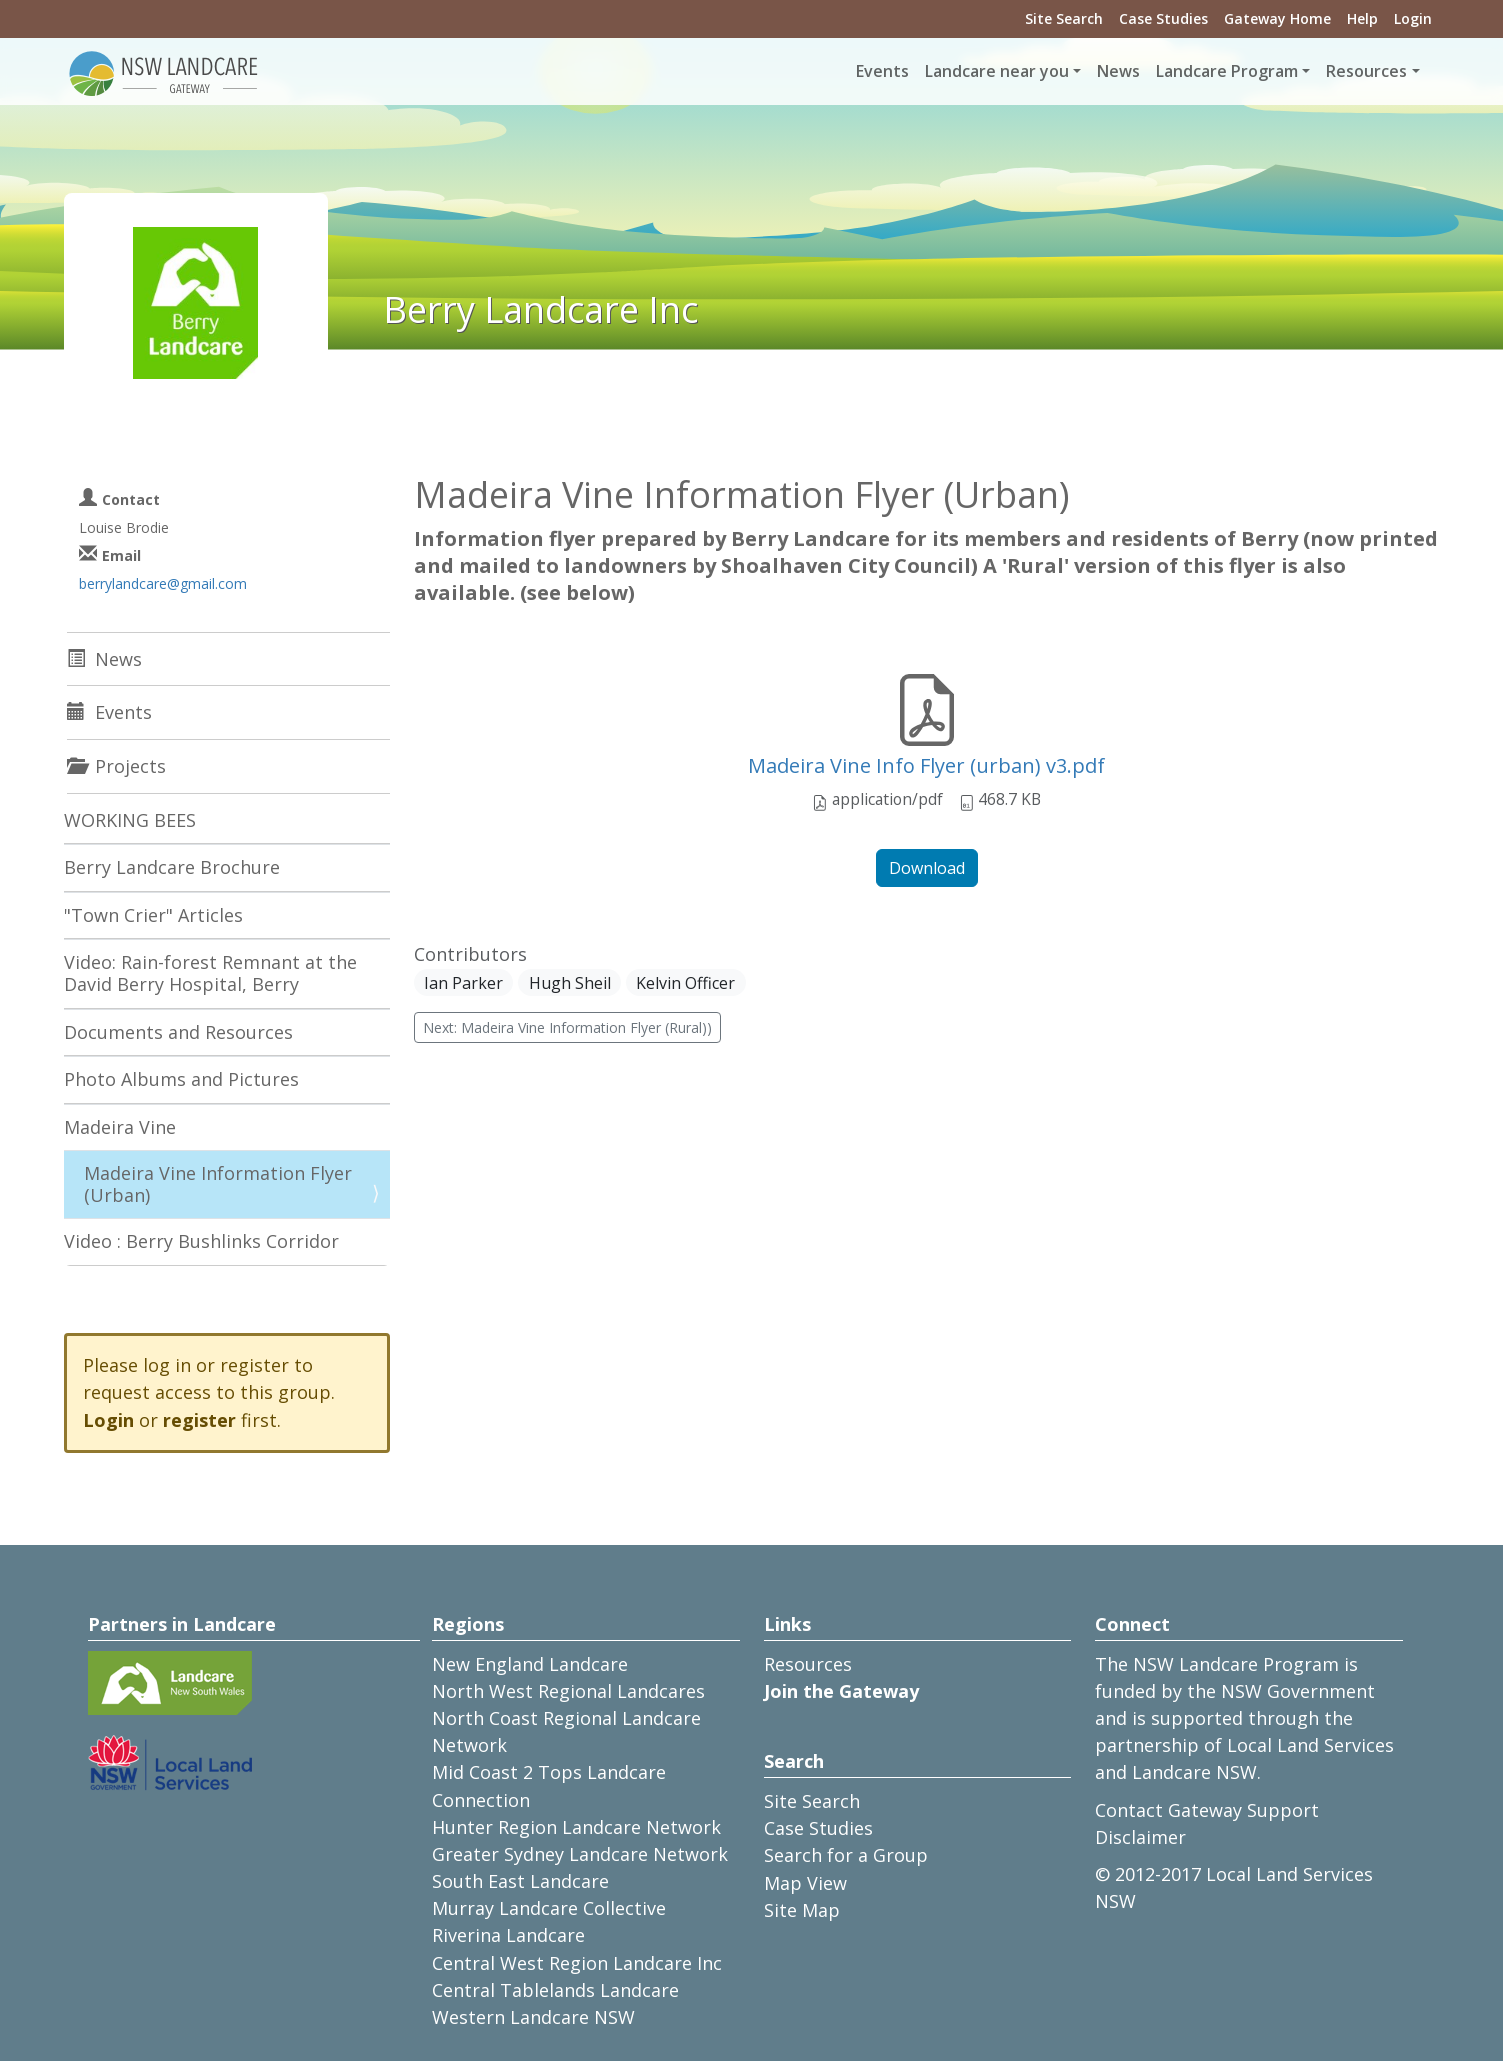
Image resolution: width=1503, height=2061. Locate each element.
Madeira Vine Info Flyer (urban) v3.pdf (926, 765)
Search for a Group (846, 1855)
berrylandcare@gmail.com (163, 583)
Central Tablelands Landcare (555, 1990)
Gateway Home (1277, 18)
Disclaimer (1140, 1837)
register (199, 1420)
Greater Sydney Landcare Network (580, 1854)
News (1118, 71)
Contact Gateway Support (1207, 1810)
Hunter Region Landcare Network (576, 1827)
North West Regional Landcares (568, 1691)
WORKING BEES (130, 820)
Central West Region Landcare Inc (577, 1963)
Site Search (1064, 18)
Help (1362, 18)
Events (882, 71)
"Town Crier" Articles (153, 915)
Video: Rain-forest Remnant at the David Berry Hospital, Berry (210, 973)
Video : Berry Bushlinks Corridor (201, 1241)
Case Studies (1163, 18)
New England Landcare (530, 1664)
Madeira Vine (120, 1127)
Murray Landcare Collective (549, 1908)
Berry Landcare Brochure (172, 867)
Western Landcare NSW (533, 2017)
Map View (805, 1883)
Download (927, 868)
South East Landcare (520, 1881)
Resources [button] (1366, 71)
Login (1413, 18)
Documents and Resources (178, 1032)
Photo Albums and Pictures (181, 1079)
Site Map (802, 1910)
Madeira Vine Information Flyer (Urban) (218, 1184)
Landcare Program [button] (1227, 71)
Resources (808, 1664)
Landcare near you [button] (997, 71)
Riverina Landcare (508, 1935)
